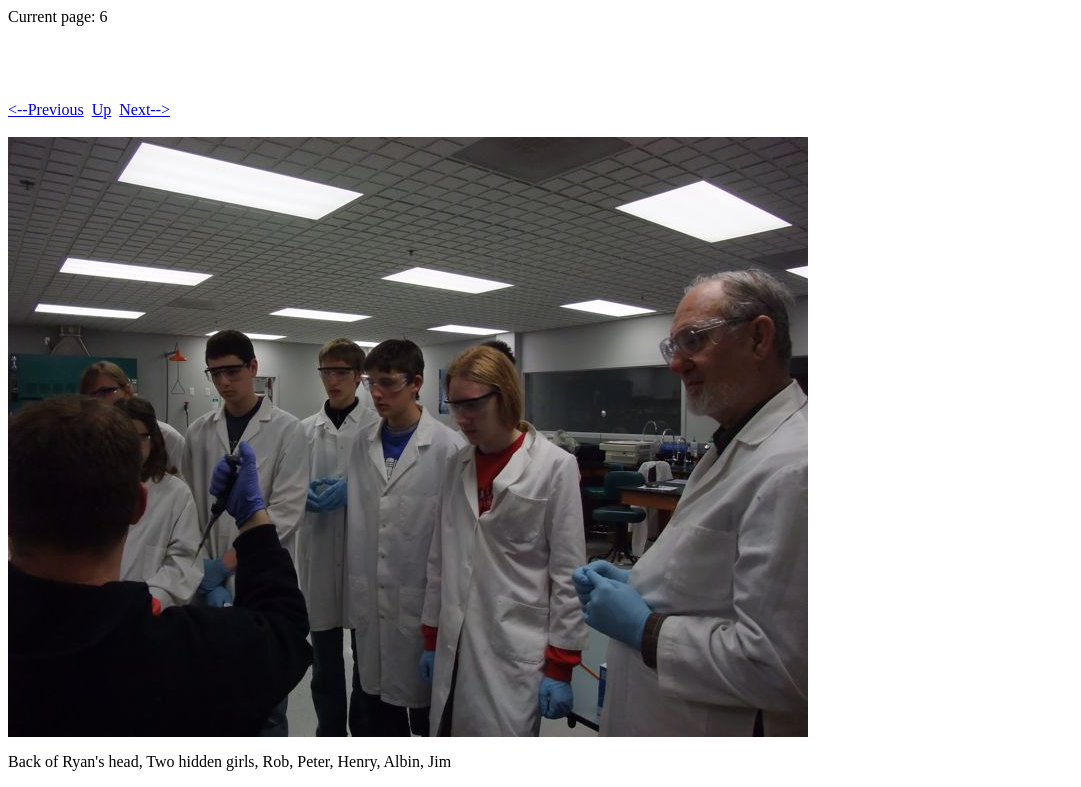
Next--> (144, 109)
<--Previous (46, 109)
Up (102, 109)
